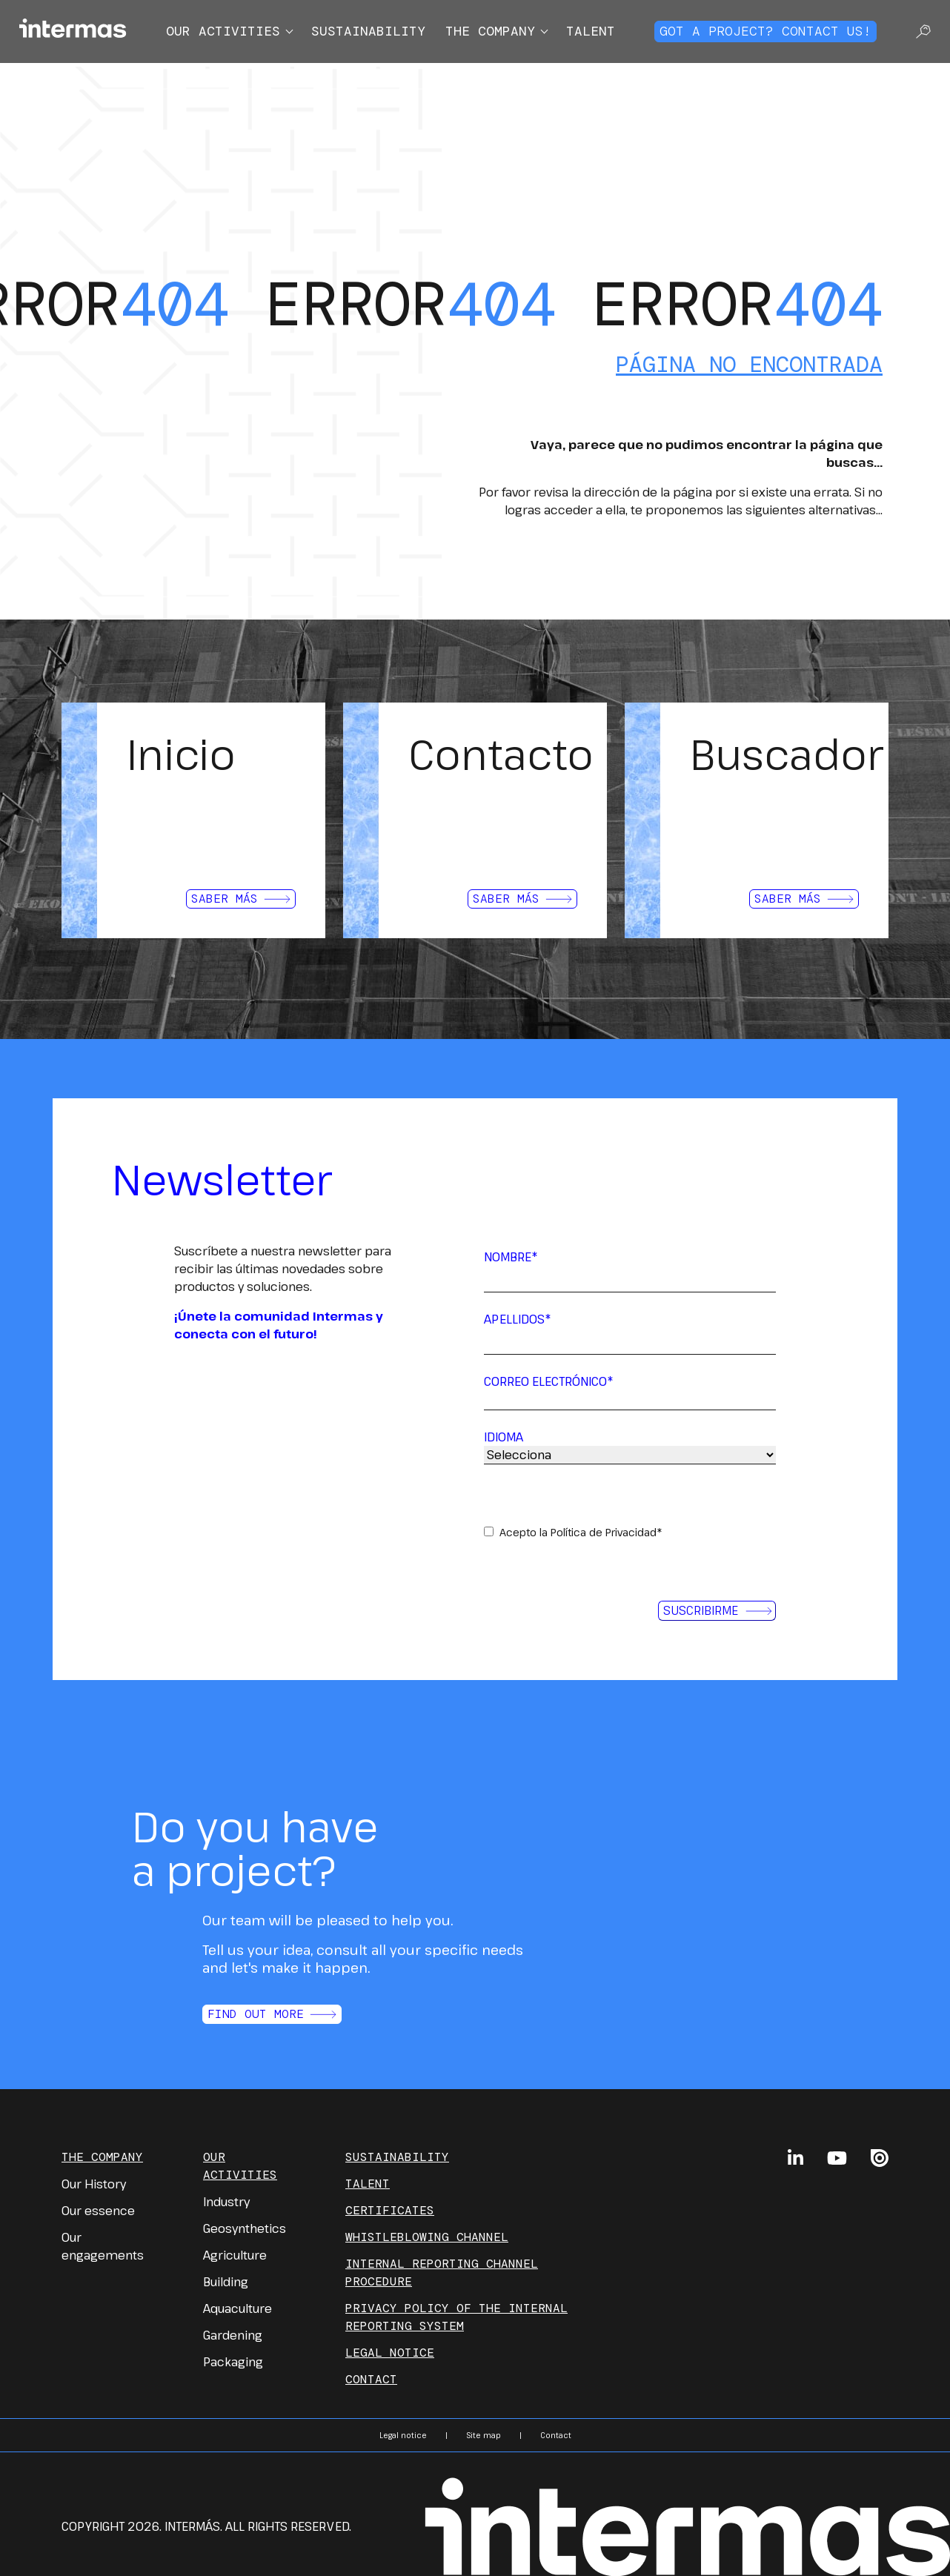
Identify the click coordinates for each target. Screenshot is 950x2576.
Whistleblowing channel (426, 2237)
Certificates (389, 2210)
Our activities (223, 31)
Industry (226, 2202)
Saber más (240, 898)
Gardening (232, 2335)
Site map (483, 2435)
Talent (590, 31)
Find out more (271, 2014)
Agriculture (235, 2255)
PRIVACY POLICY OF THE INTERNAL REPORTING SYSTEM (456, 2317)
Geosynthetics (244, 2228)
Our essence (98, 2210)
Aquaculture (237, 2308)
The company (490, 31)
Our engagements (103, 2246)
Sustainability (368, 31)
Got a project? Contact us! (765, 31)
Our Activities (240, 2165)
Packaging (233, 2362)
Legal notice (389, 2352)
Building (225, 2282)
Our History (94, 2184)
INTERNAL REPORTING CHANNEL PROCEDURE (441, 2272)
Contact (371, 2379)
